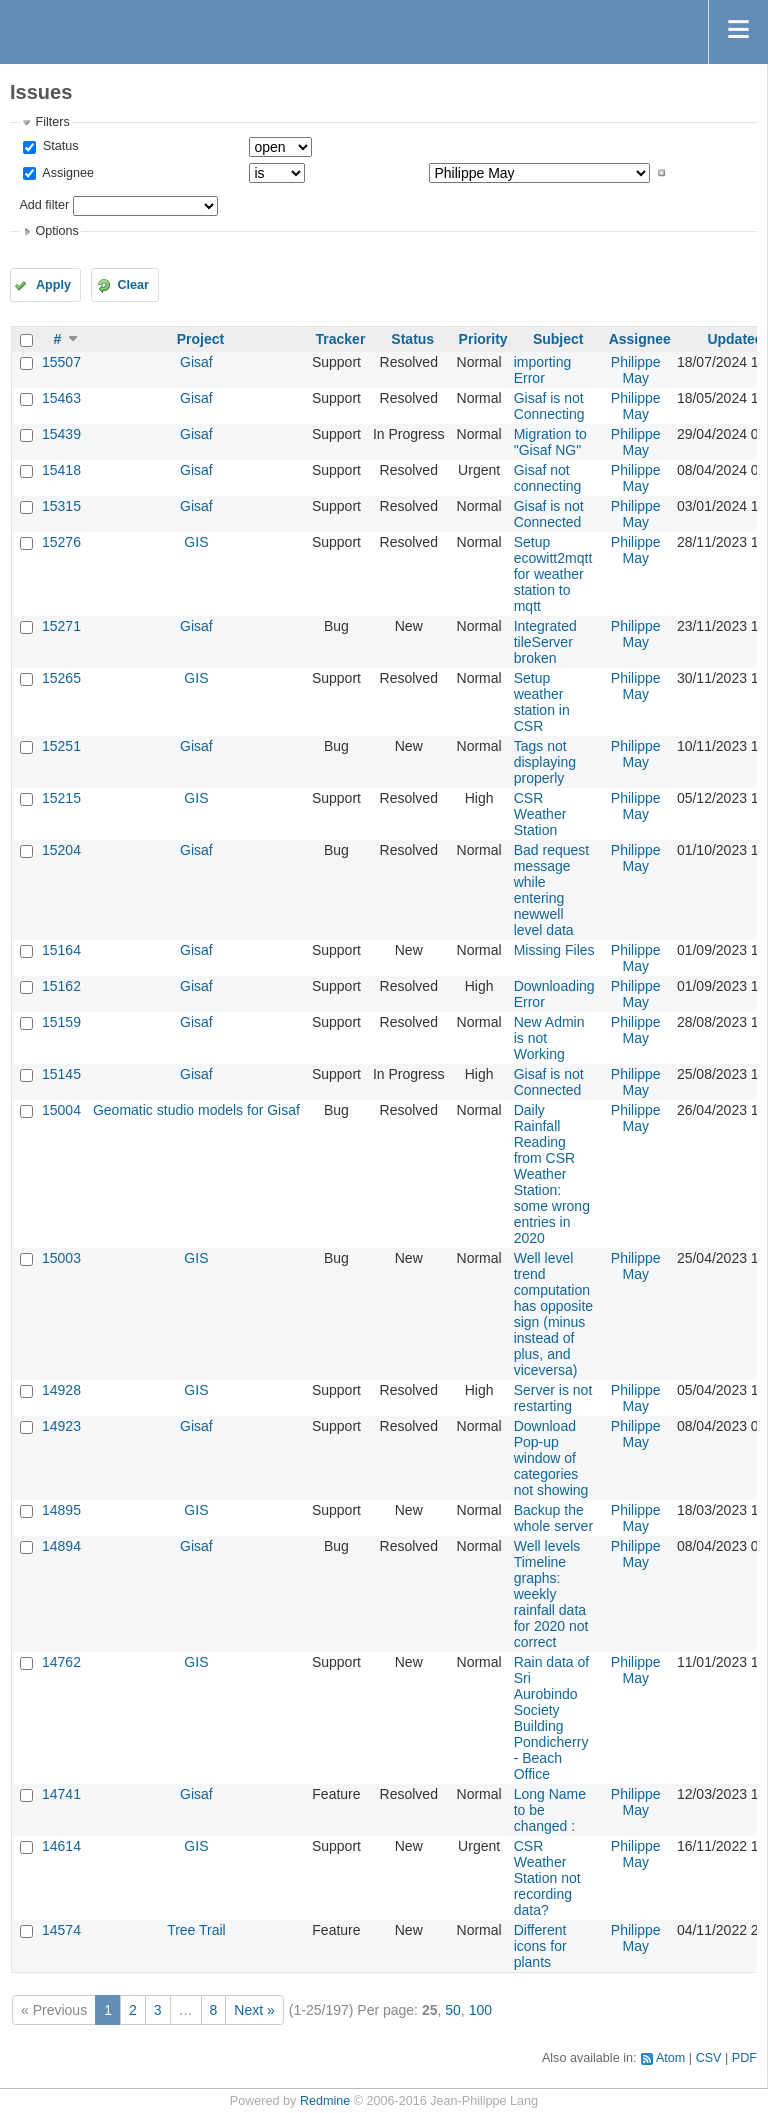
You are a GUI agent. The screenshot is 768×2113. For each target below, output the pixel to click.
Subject (558, 339)
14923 (61, 1426)
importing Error (543, 370)
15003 (61, 1258)
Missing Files (554, 950)
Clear (133, 285)
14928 (61, 1390)
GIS (196, 542)
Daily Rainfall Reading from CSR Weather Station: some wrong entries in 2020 (552, 1174)
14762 (61, 1662)
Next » (254, 2010)
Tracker (341, 339)
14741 (61, 1794)
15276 (61, 542)
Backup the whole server (553, 1518)
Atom (670, 2058)
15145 (61, 1074)
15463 (61, 398)
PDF (744, 2058)
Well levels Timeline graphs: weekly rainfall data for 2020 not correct (551, 1594)
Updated (735, 339)
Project (200, 339)
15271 (61, 626)
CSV (709, 2058)
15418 (61, 470)
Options (56, 231)
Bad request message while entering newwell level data (552, 890)
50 (453, 2010)
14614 (61, 1846)
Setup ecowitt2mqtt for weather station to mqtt (553, 574)
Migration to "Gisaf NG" (550, 442)
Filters (52, 122)
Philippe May (636, 370)
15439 (61, 434)
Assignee (66, 173)
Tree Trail (196, 1930)
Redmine (325, 2101)
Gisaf (196, 362)
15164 (61, 950)
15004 (61, 1110)
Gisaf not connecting (548, 478)
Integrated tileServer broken (545, 642)
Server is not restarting (553, 1398)
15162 (61, 986)
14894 (61, 1546)
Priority (483, 339)
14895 (61, 1510)
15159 (61, 1022)
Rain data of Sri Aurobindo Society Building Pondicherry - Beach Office (552, 1718)
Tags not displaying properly (545, 762)
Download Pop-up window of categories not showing (551, 1458)
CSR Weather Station (540, 814)
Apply (53, 285)
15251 (61, 746)
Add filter (44, 205)
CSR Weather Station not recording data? (547, 1878)
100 (480, 2010)
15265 (61, 678)
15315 (61, 506)
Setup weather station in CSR (542, 702)
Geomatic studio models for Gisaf (196, 1110)
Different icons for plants (540, 1946)
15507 (61, 362)
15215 (61, 798)
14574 (61, 1930)
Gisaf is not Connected (549, 514)
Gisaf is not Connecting (549, 406)
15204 (61, 850)
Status (58, 146)
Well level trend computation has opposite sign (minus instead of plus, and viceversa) (553, 1314)
